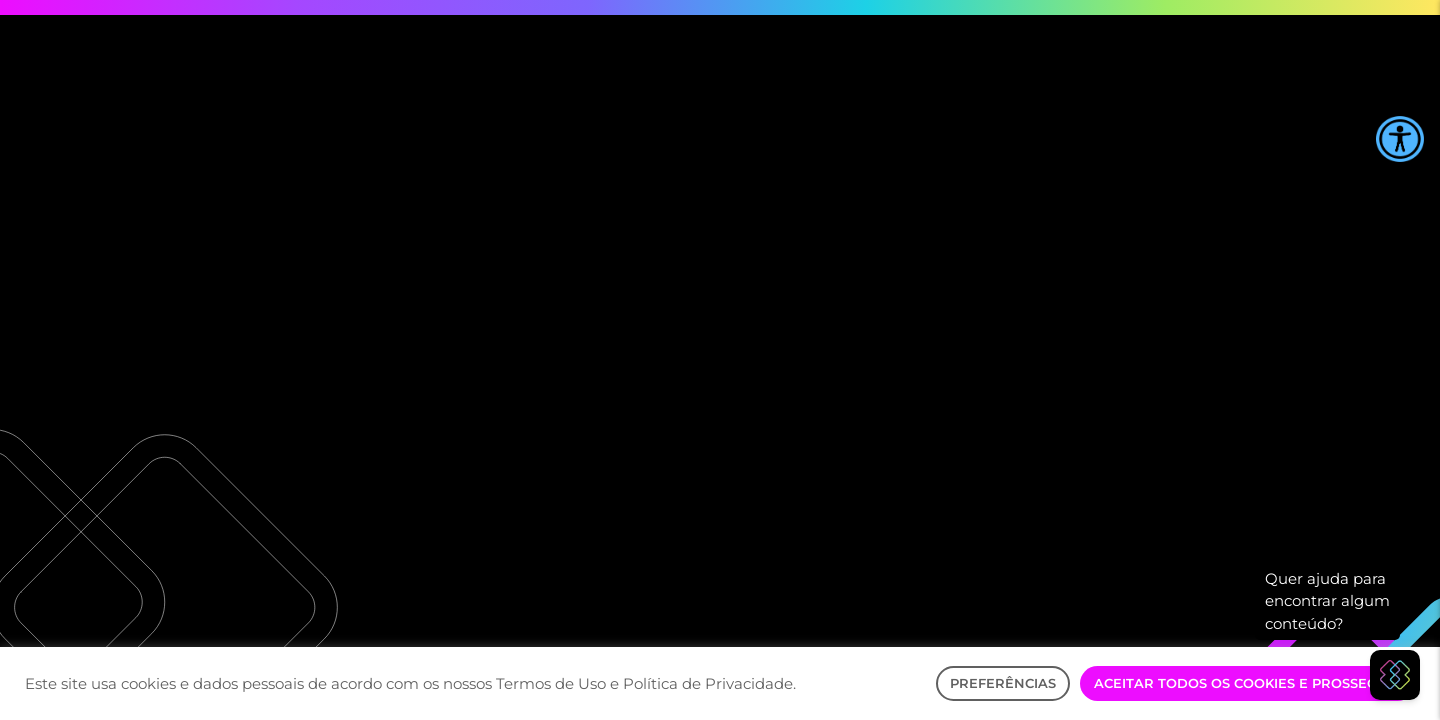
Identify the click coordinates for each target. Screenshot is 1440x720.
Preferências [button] (1003, 683)
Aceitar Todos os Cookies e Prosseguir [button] (1247, 683)
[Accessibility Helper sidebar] (1400, 139)
